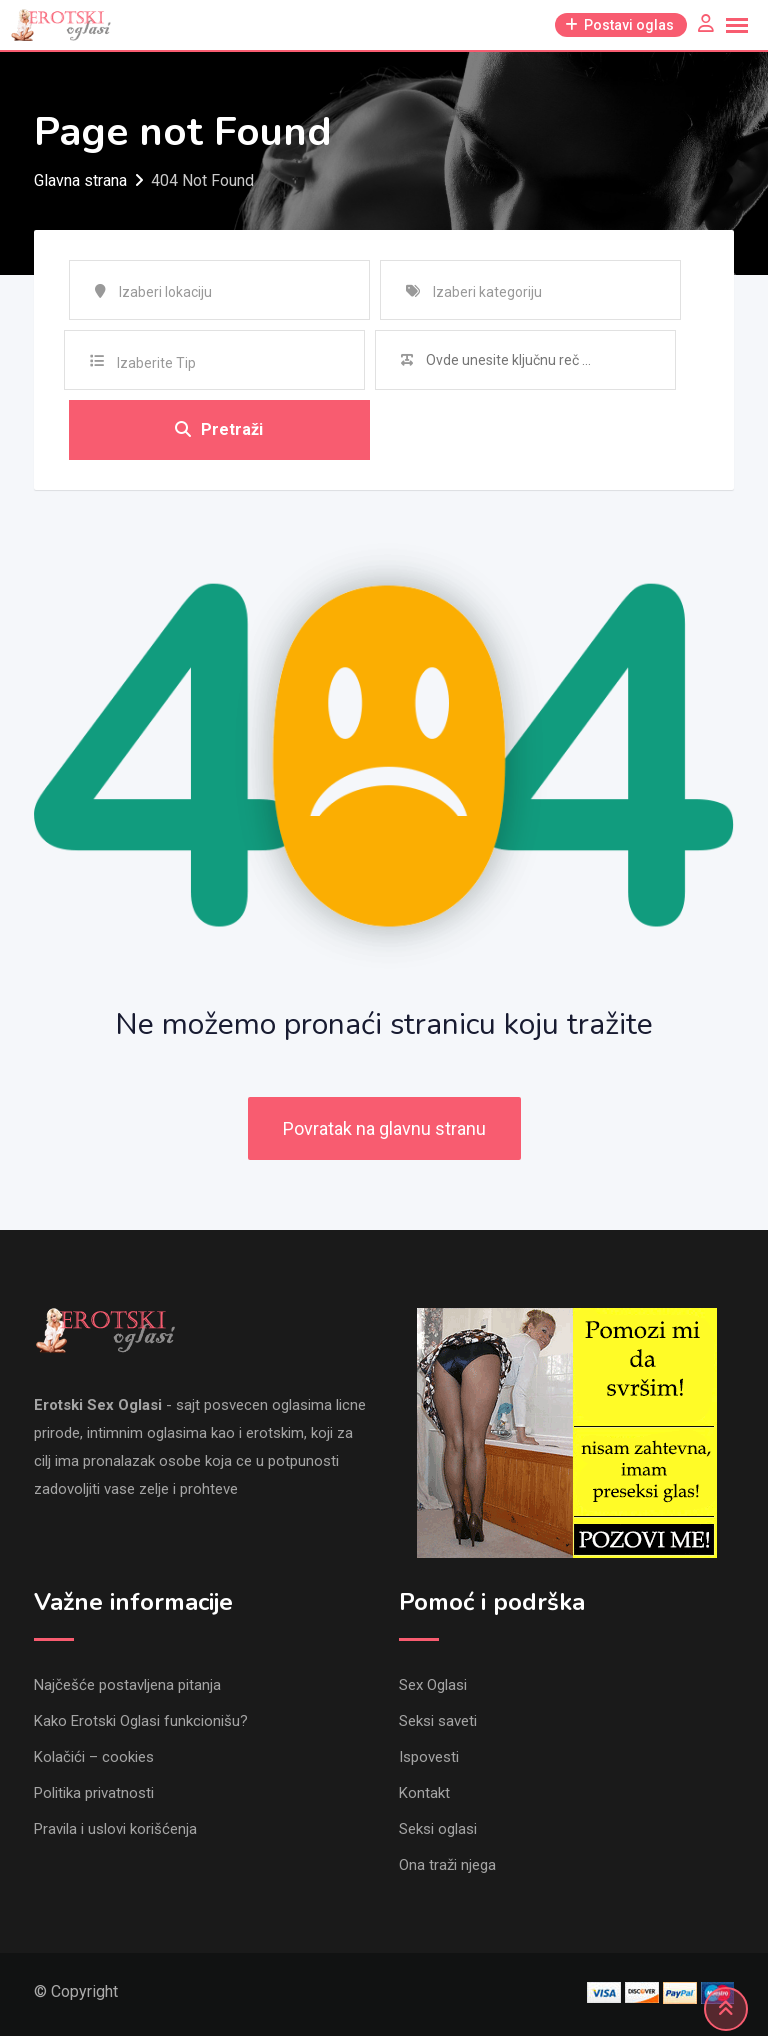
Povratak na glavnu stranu (384, 1128)
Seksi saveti (438, 1721)
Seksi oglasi (438, 1829)
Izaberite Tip (156, 363)
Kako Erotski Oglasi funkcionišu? (141, 1721)
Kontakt (424, 1793)
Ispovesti (429, 1757)
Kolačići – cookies (94, 1757)
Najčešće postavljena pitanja (127, 1685)
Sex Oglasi (433, 1685)
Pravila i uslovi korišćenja (115, 1829)
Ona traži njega (447, 1865)
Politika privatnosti (94, 1793)
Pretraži (219, 429)
